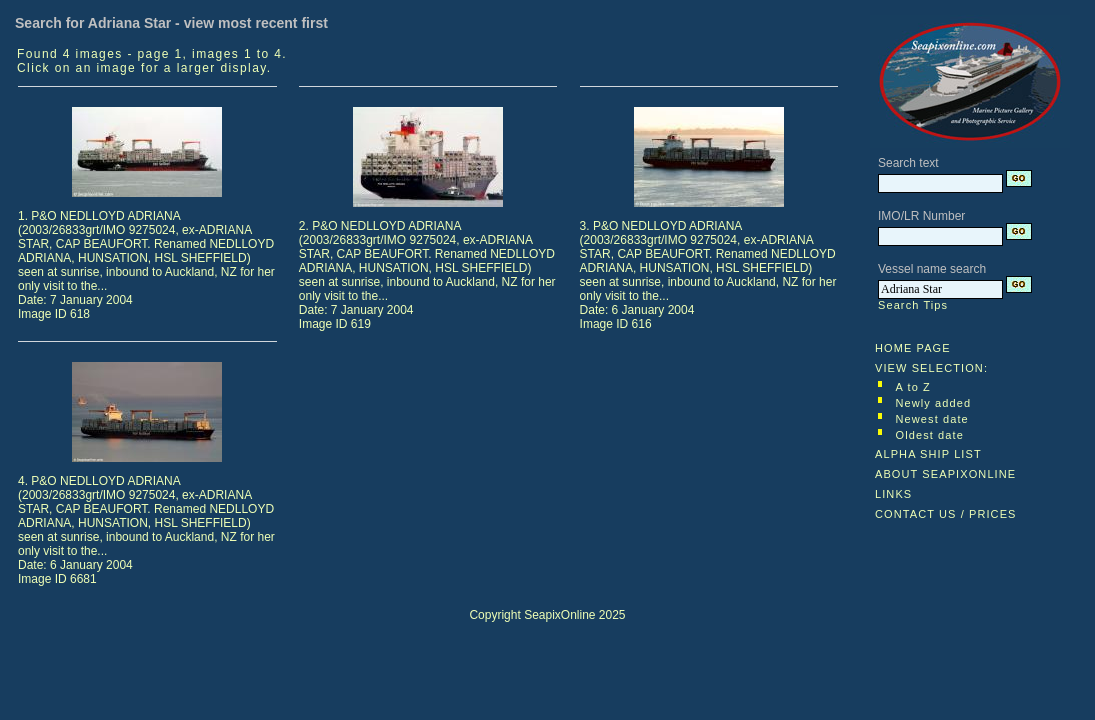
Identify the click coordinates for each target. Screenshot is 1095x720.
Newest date (932, 419)
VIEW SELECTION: (931, 368)
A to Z (913, 387)
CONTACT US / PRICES (946, 514)
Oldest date (930, 435)
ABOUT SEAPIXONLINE (945, 474)
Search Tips (913, 305)
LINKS (893, 494)
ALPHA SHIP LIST (928, 454)
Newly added (934, 403)
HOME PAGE (913, 348)
